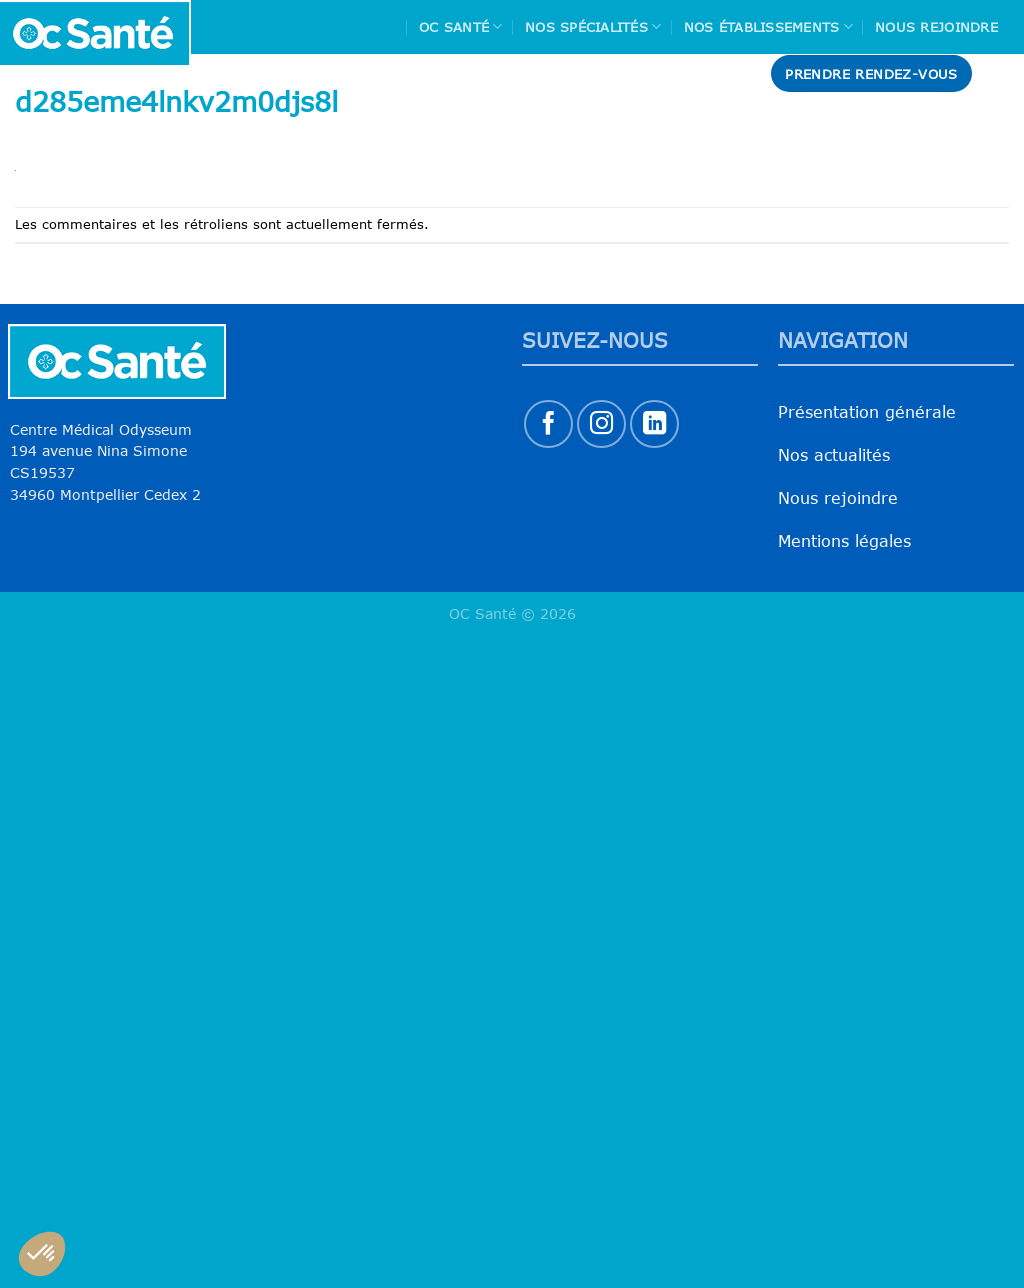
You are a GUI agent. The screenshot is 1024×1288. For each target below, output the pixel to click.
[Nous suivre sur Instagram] (601, 424)
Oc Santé (461, 26)
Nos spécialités (593, 26)
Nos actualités (834, 455)
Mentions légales (844, 541)
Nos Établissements (768, 26)
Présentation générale (867, 412)
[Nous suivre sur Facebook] (548, 424)
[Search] (1001, 73)
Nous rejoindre (936, 27)
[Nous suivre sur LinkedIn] (654, 424)
